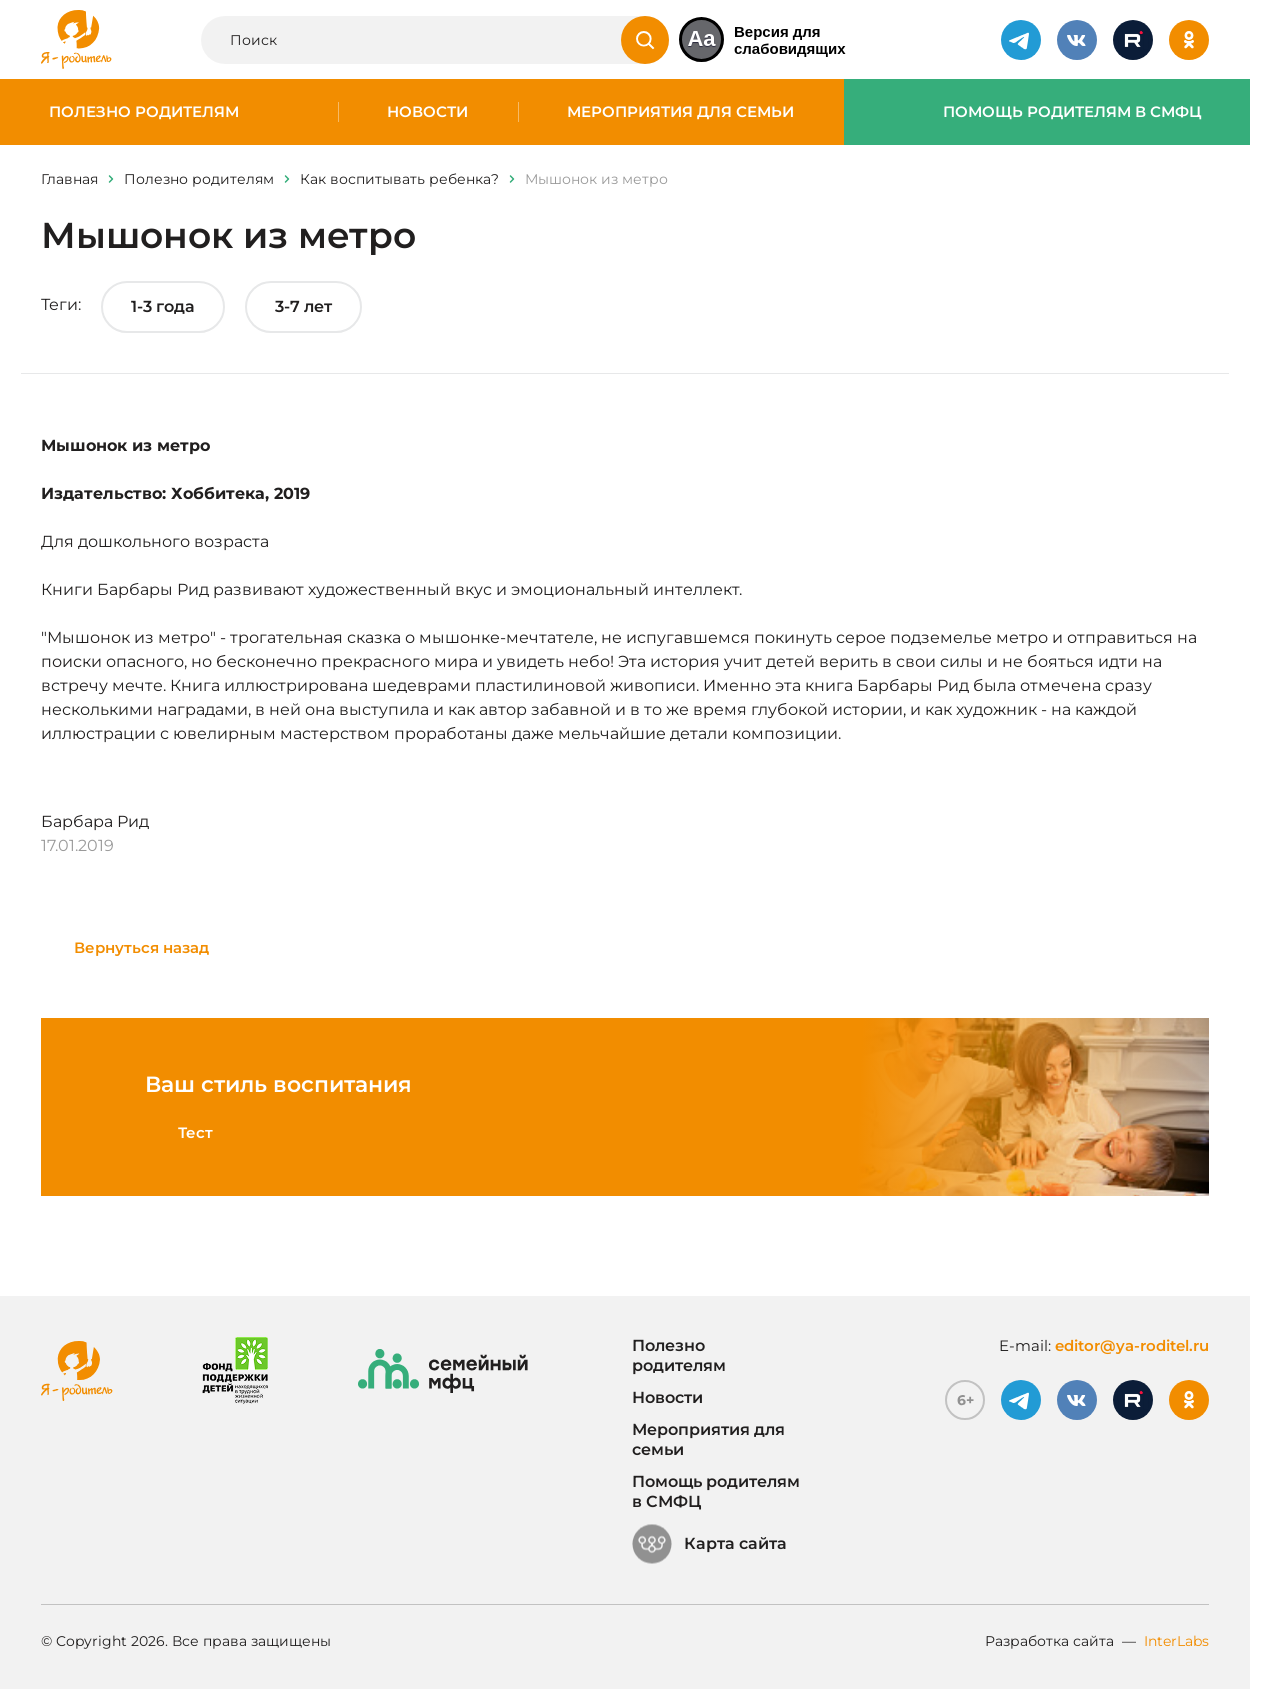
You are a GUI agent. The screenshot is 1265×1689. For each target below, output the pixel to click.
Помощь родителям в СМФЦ (1072, 112)
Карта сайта (709, 1544)
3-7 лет (303, 306)
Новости (427, 112)
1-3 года (163, 306)
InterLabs (1176, 1641)
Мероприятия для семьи (680, 112)
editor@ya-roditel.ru (1132, 1345)
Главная (69, 179)
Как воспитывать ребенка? (399, 179)
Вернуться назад (141, 947)
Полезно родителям (144, 112)
